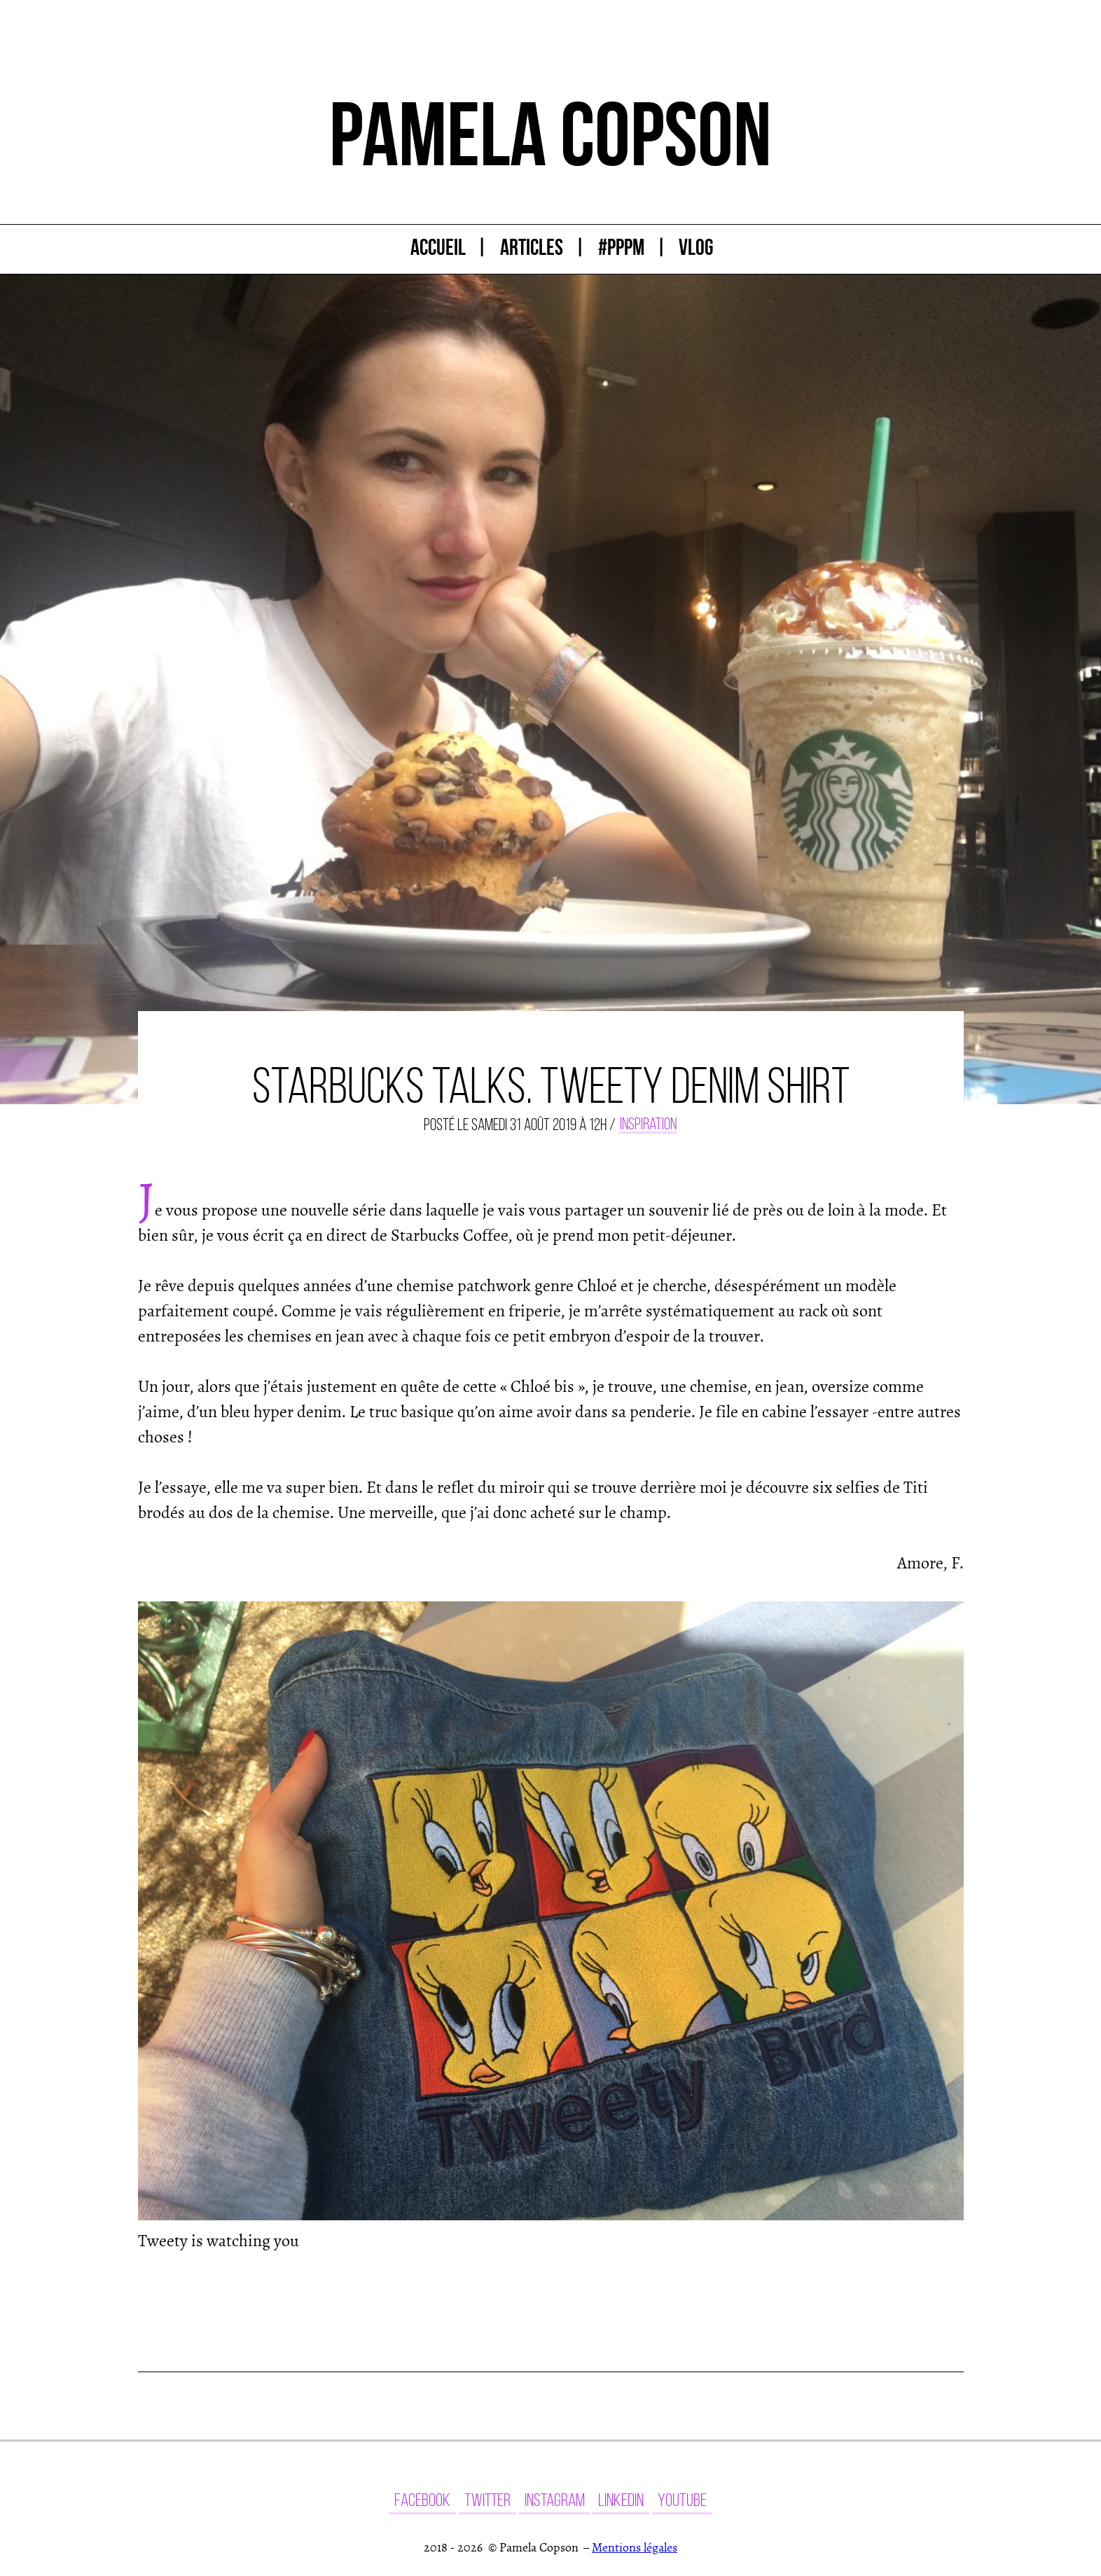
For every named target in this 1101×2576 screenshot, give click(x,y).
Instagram (555, 2499)
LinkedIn (621, 2499)
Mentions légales (634, 2548)
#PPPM (621, 247)
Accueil (438, 247)
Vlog (696, 247)
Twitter (487, 2499)
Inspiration (648, 1124)
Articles (531, 247)
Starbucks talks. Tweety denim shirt (551, 1086)
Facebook (422, 2499)
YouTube (682, 2499)
